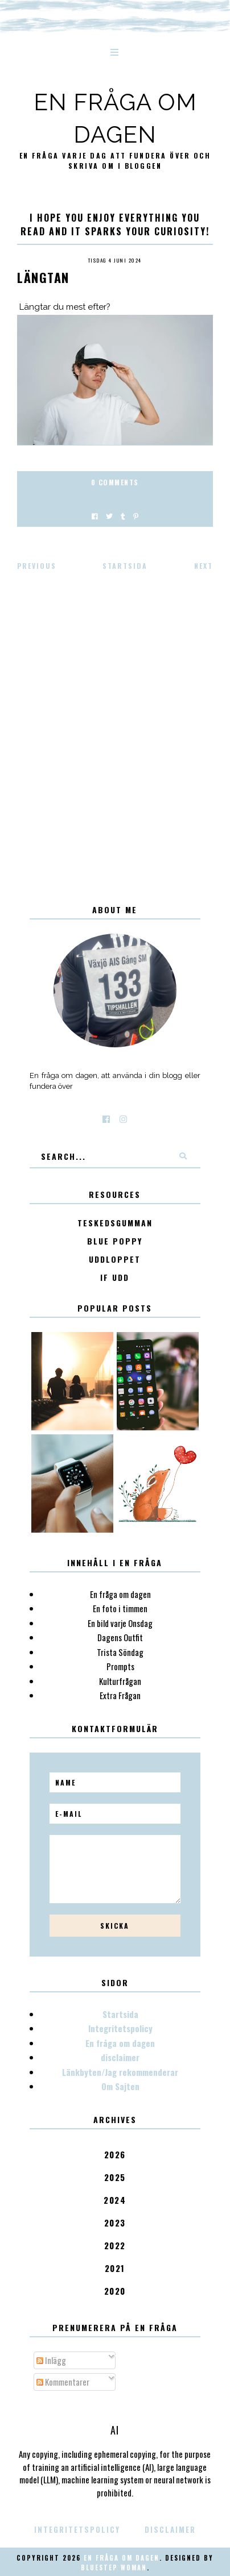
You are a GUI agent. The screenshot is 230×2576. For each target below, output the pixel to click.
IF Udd (114, 1278)
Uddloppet (115, 1259)
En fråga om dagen (120, 2043)
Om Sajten (120, 2086)
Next (203, 566)
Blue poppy (114, 1241)
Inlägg (51, 2360)
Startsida (124, 566)
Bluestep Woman (114, 2567)
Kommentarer (62, 2381)
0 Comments (115, 482)
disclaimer (120, 2057)
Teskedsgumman (115, 1223)
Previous (36, 566)
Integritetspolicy (120, 2028)
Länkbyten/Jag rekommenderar (120, 2072)
